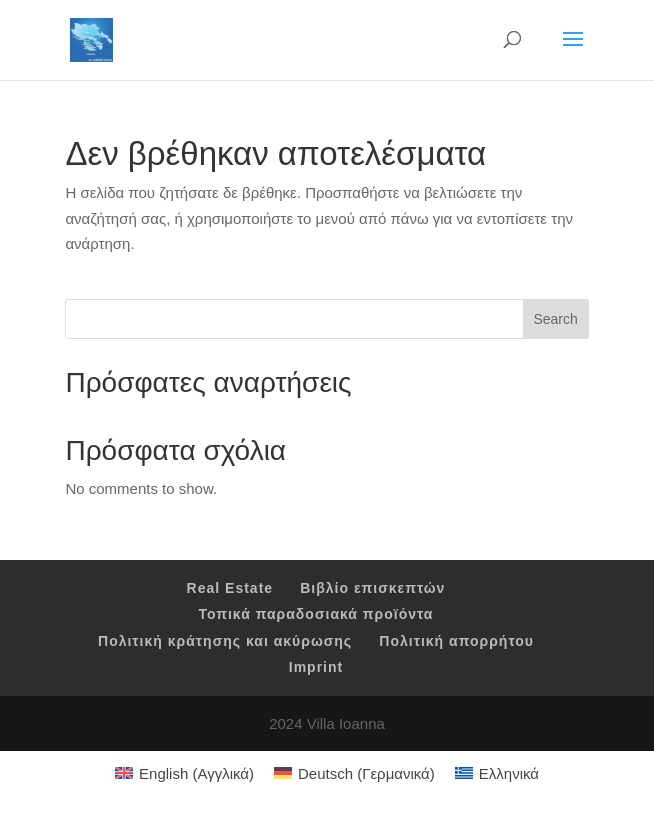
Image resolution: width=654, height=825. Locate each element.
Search (555, 319)
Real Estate (230, 588)
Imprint (316, 667)
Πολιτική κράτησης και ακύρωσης (225, 641)
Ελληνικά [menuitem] (509, 773)
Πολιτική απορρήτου (456, 641)
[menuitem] (184, 773)
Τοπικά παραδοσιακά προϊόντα (316, 614)
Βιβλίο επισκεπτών (372, 588)
